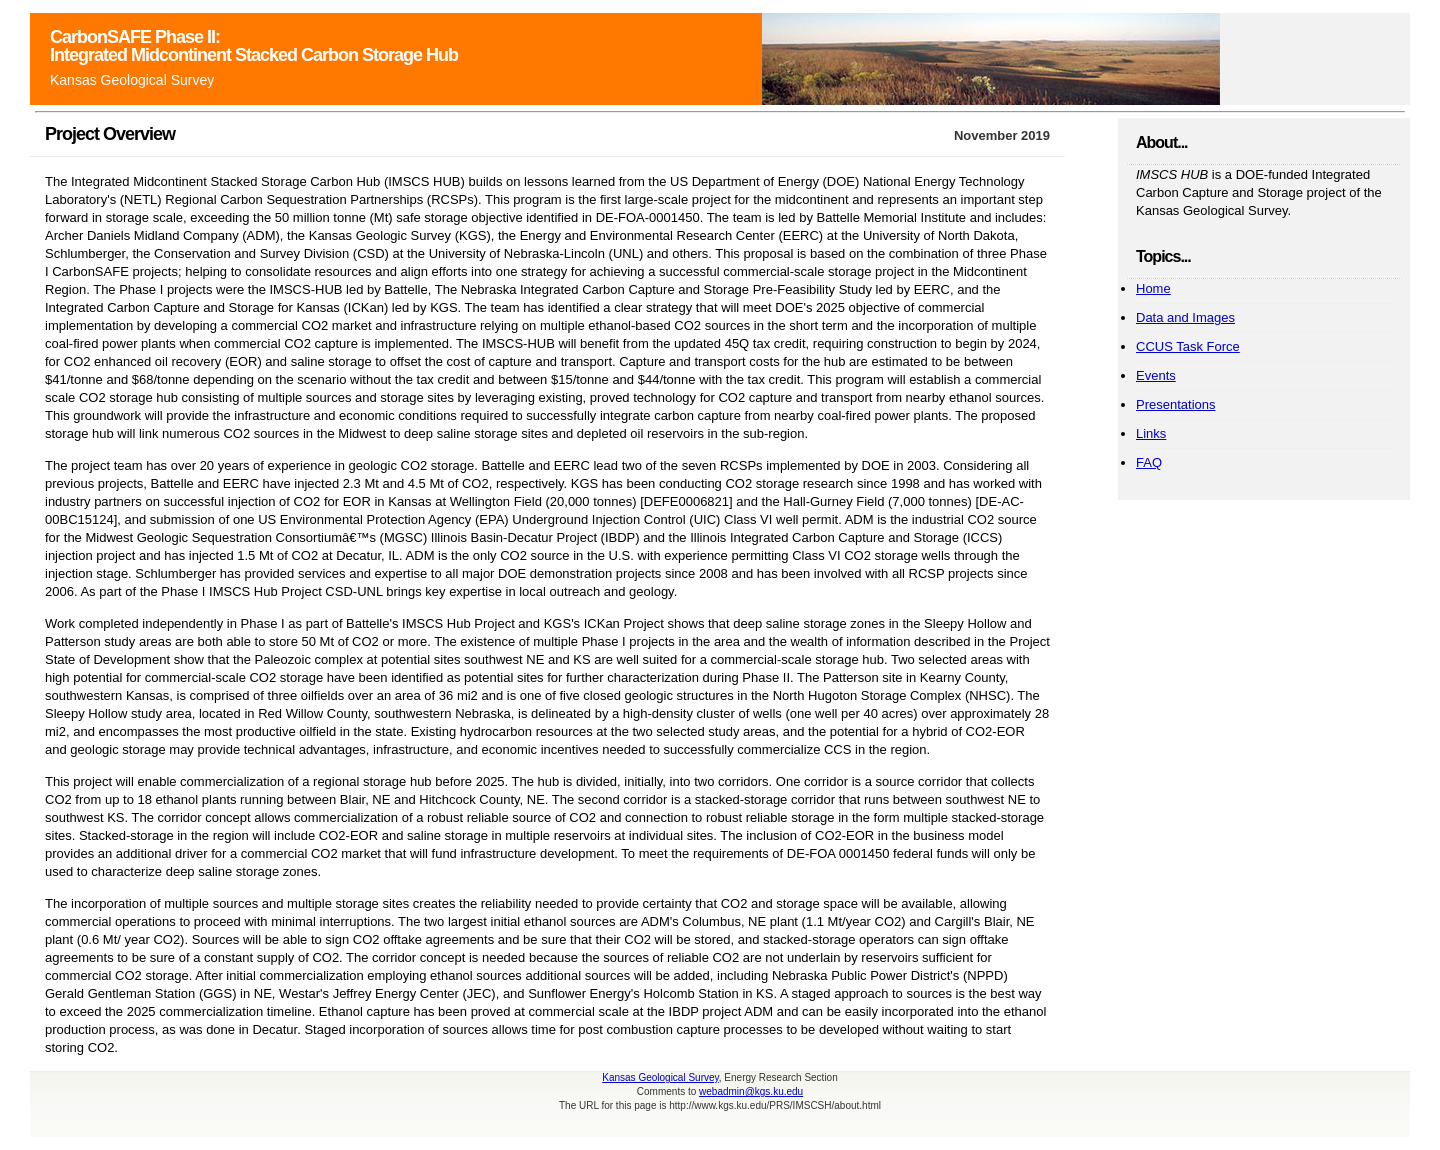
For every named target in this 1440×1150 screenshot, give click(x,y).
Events (1156, 375)
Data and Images (1185, 317)
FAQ (1149, 462)
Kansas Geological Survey (132, 80)
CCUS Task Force (1188, 346)
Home (1153, 288)
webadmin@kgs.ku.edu (751, 1091)
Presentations (1176, 404)
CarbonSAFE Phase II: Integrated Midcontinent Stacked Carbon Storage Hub (254, 46)
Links (1151, 433)
